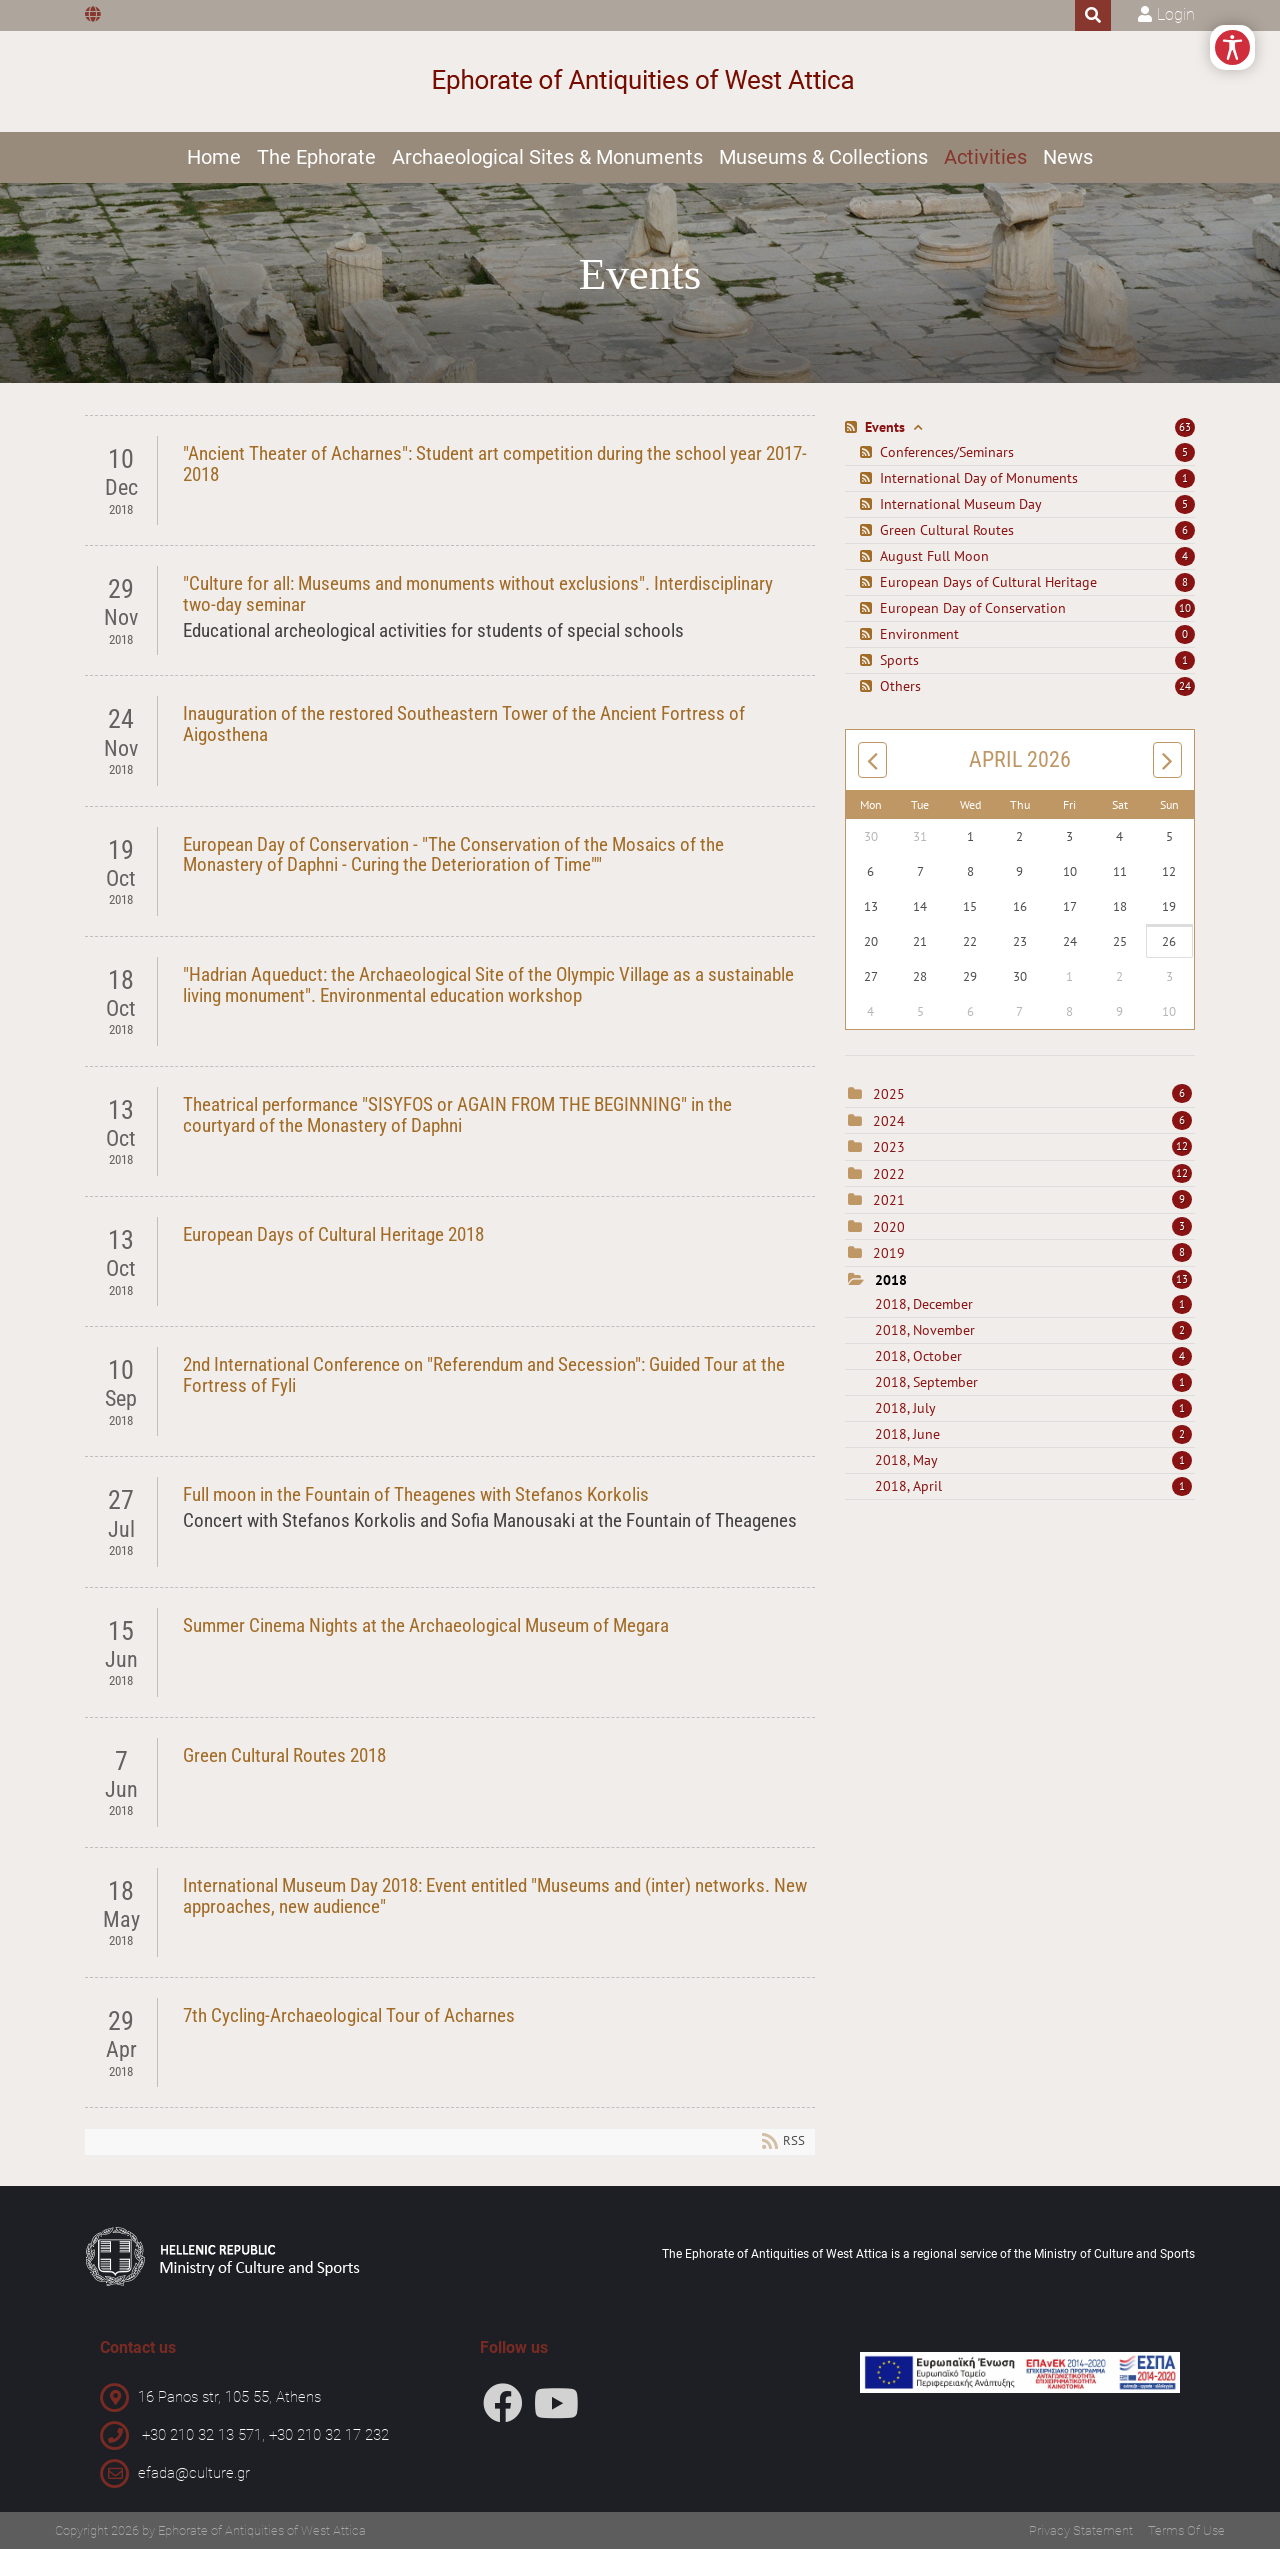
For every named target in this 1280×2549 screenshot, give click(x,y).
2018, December (1033, 1304)
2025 (889, 1094)
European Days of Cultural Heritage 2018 (333, 1234)
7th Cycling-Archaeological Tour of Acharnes (349, 2015)
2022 (889, 1174)
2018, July (1033, 1408)
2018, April (1033, 1486)
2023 (889, 1147)
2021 (889, 1200)
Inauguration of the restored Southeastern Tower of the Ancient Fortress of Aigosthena (464, 724)
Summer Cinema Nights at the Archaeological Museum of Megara (426, 1625)
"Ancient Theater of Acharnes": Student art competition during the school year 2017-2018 (495, 464)
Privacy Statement (1081, 2530)
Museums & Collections (823, 157)
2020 (889, 1227)
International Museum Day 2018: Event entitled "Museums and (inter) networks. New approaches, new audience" (495, 1896)
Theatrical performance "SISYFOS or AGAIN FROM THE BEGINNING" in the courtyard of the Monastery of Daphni (457, 1115)
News (1068, 157)
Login (1176, 14)
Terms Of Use (1186, 2530)
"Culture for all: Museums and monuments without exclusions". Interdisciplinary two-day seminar (478, 594)
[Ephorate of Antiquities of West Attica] (640, 81)
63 (1185, 427)
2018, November (1033, 1330)
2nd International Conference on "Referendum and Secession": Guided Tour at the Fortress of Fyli (484, 1375)
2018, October (1033, 1356)
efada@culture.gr (194, 2473)
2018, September (1033, 1382)
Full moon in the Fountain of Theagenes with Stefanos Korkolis (416, 1494)
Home (214, 157)
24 (1185, 686)
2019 (889, 1253)
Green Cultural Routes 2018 (284, 1755)
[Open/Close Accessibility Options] (1232, 47)
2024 (889, 1121)
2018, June (1033, 1434)
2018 (891, 1280)
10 (1185, 608)
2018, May (1033, 1460)
